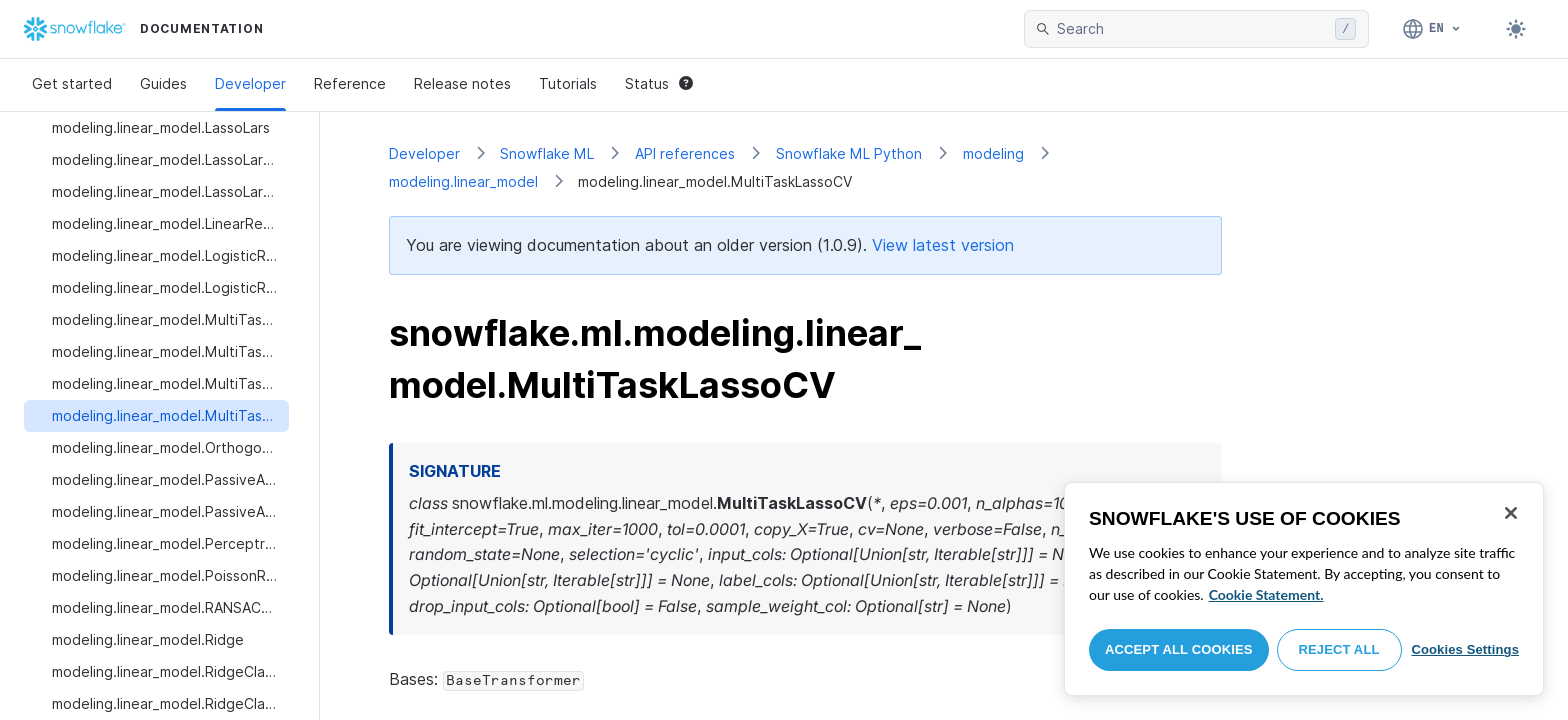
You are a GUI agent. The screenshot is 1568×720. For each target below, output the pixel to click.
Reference (350, 83)
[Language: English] (1432, 29)
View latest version (943, 245)
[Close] (1511, 513)
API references (685, 153)
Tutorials (568, 83)
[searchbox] (1192, 29)
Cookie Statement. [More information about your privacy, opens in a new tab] (1266, 594)
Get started (72, 83)
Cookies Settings (1465, 649)
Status (659, 83)
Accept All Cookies (1179, 649)
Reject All (1339, 649)
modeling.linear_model (463, 181)
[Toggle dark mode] (1516, 29)
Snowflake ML (547, 153)
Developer (250, 83)
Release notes (462, 83)
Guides (163, 83)
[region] (1304, 589)
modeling (993, 153)
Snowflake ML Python (849, 153)
